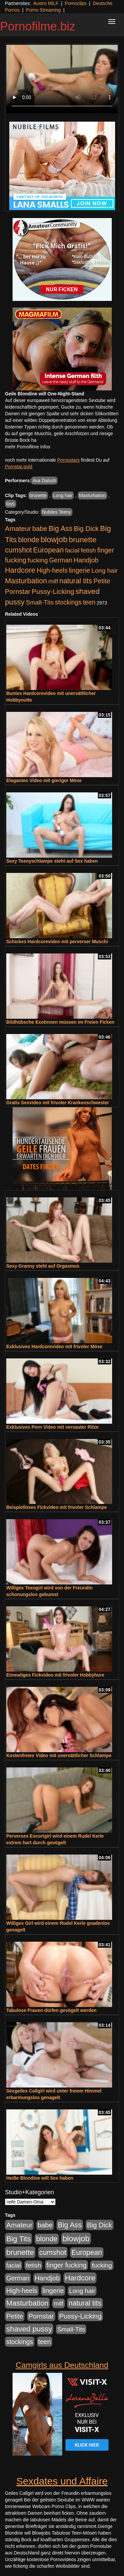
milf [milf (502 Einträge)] (53, 581)
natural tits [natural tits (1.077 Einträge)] (75, 581)
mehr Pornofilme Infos (27, 446)
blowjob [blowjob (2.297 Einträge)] (54, 539)
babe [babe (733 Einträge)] (39, 528)
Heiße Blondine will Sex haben (39, 2178)
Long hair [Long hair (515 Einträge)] (105, 570)
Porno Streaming (43, 10)
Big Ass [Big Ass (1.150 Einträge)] (60, 528)
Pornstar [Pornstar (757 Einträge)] (17, 591)
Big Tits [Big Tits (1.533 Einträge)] (18, 2238)
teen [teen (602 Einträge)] (89, 602)
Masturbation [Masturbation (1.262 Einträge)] (26, 581)
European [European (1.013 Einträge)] (48, 550)
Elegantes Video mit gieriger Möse (44, 780)
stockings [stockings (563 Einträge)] (68, 602)
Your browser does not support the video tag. (62, 79)
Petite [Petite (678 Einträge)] (101, 581)
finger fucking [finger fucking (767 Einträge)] (66, 2265)
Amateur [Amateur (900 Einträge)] (18, 528)
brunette (38, 495)
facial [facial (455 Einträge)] (72, 550)
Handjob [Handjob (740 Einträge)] (86, 560)
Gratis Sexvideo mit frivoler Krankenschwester (57, 1102)
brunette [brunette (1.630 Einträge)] (83, 539)
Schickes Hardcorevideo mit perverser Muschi (57, 941)
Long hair (62, 495)
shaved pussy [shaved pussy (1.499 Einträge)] (29, 2329)
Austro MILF (46, 3)
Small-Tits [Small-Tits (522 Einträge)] (40, 602)
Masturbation (92, 495)
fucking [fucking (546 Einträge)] (38, 560)
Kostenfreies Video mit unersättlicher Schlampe (58, 1755)
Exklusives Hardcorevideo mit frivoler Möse (54, 1346)
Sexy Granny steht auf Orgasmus (42, 1266)
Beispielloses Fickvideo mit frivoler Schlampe (56, 1507)
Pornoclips (75, 3)
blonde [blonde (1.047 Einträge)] (28, 540)
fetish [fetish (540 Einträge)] (88, 550)
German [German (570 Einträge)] (60, 560)
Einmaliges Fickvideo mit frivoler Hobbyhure (55, 1675)
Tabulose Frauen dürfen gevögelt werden (51, 2010)
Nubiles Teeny (56, 512)
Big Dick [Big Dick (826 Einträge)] (86, 528)
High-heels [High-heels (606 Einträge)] (52, 570)
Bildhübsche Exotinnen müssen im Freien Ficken (60, 1022)
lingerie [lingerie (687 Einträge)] (79, 570)
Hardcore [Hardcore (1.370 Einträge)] (20, 570)
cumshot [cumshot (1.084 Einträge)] (18, 550)
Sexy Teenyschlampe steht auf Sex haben (52, 861)
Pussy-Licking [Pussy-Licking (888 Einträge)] (53, 591)
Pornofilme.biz (37, 26)
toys (10, 503)
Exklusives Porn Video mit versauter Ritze (52, 1427)
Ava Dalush (44, 480)
